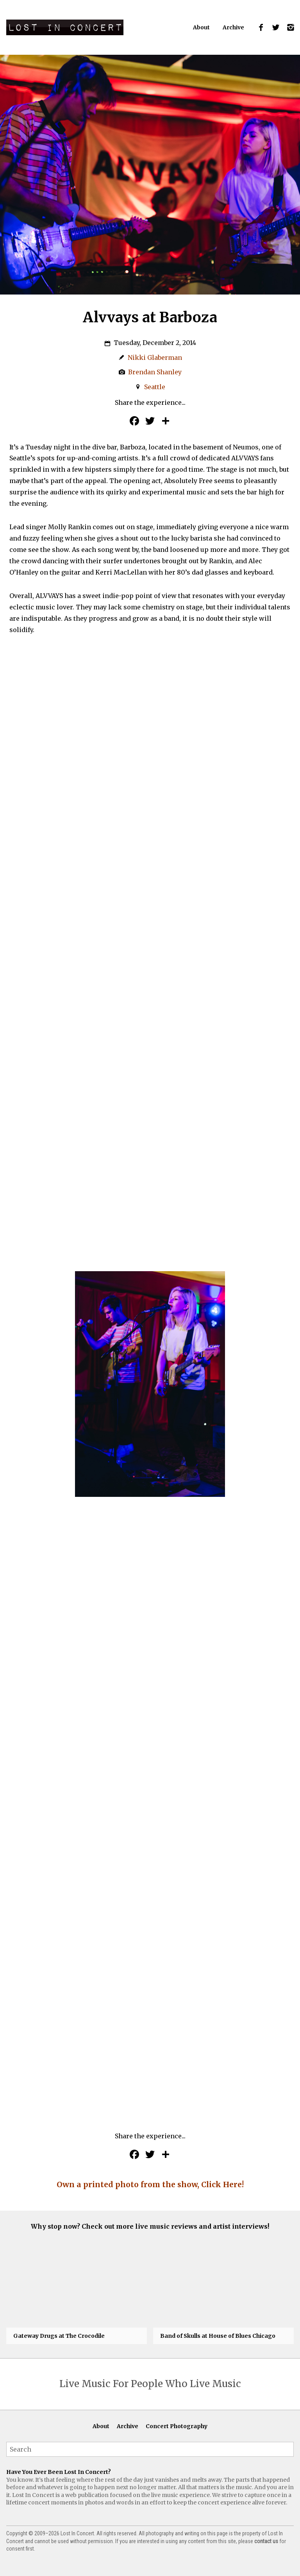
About (201, 27)
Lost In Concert (64, 27)
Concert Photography (176, 2426)
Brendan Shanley (155, 372)
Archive (233, 27)
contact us (266, 2541)
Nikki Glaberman (155, 357)
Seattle (154, 387)
